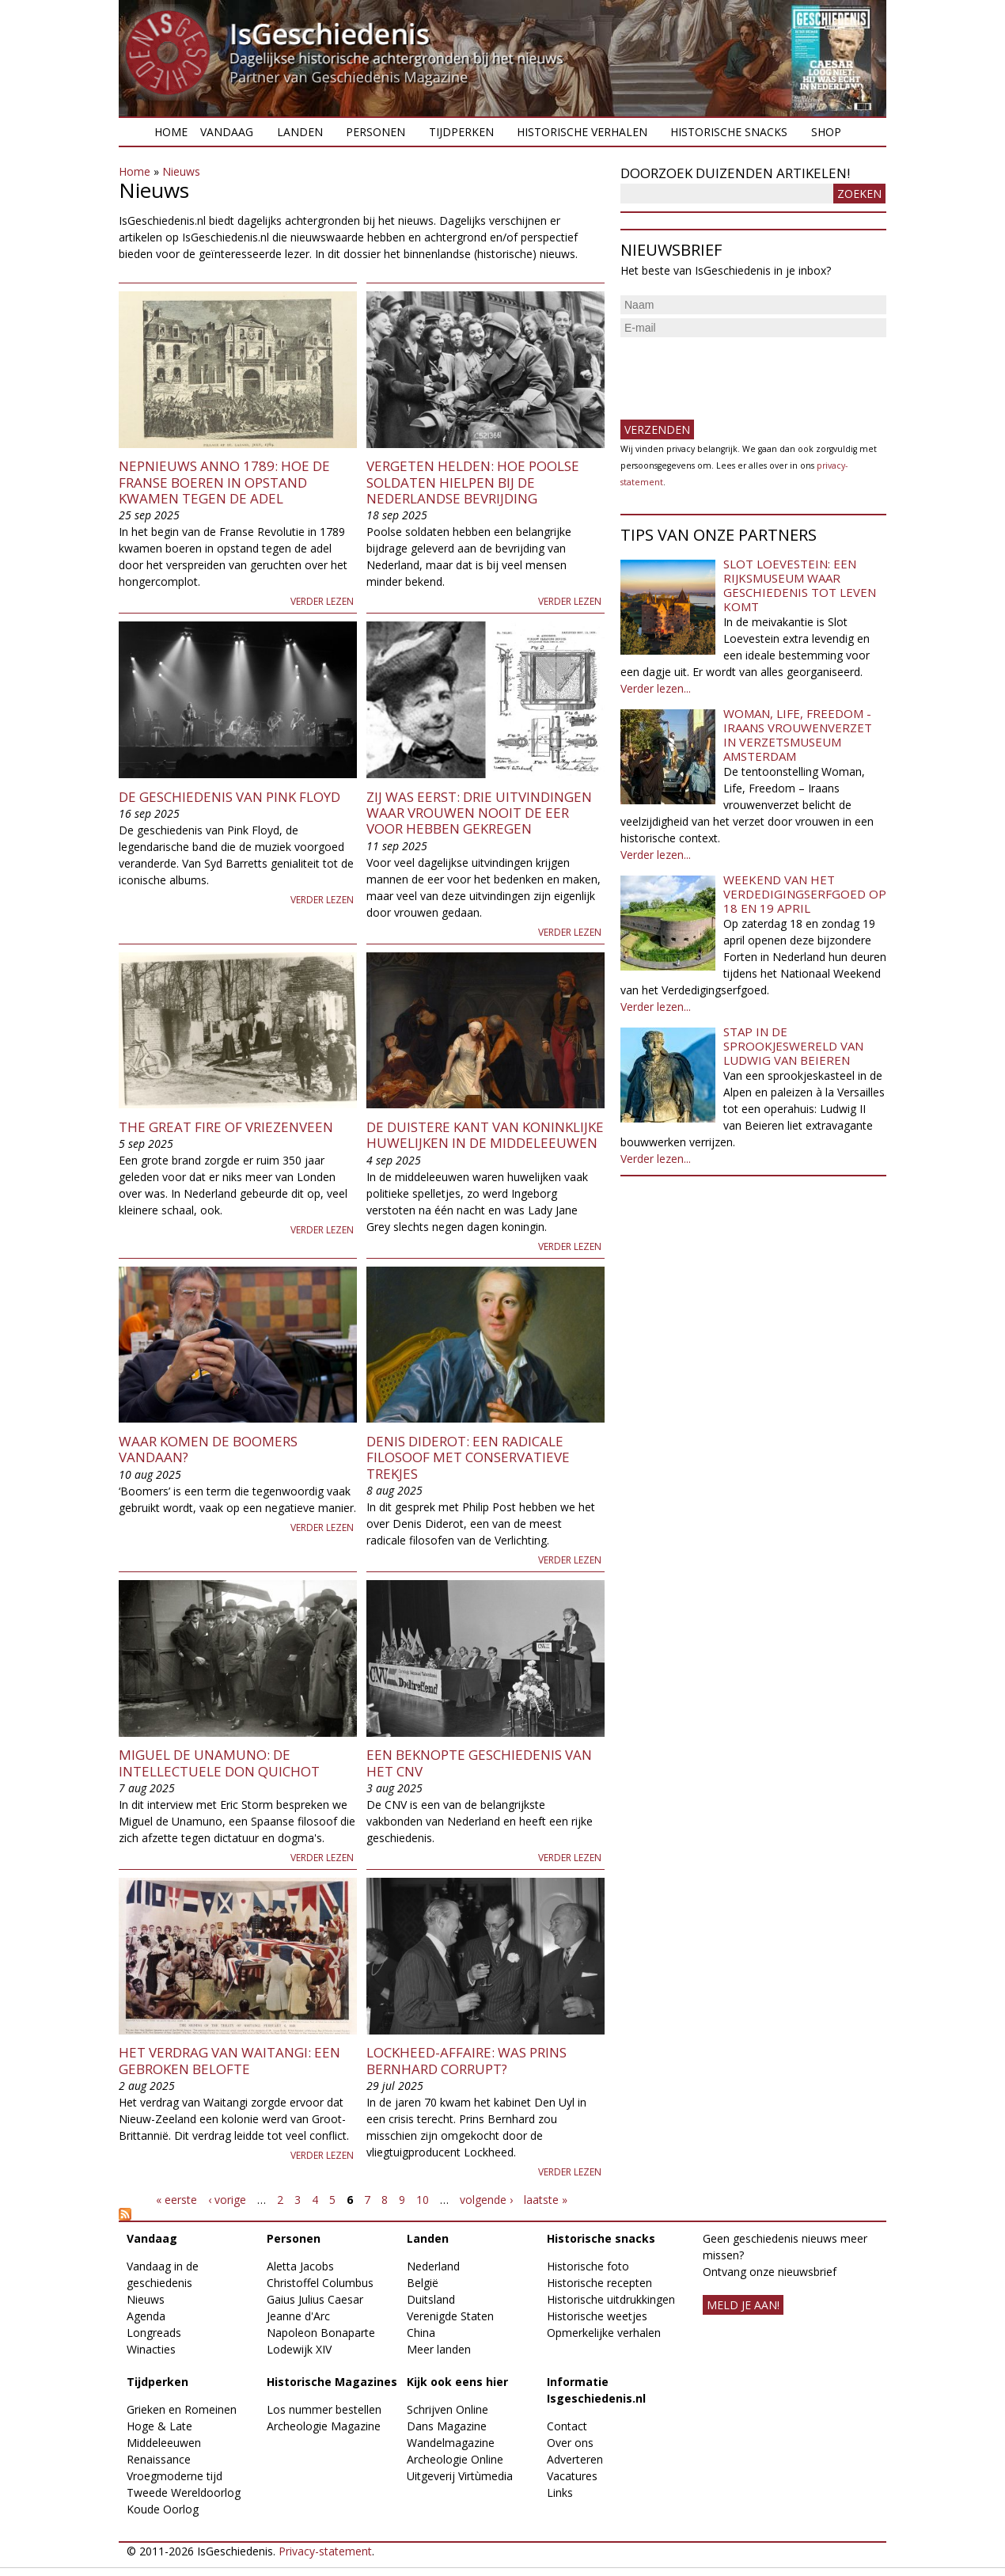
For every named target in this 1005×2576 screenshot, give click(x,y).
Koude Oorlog (163, 2509)
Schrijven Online (447, 2409)
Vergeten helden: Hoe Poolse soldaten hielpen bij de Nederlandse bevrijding (472, 482)
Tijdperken (461, 131)
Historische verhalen (582, 131)
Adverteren (575, 2459)
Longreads (154, 2332)
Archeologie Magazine (324, 2426)
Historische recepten (599, 2282)
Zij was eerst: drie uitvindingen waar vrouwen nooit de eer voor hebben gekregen (479, 813)
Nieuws (181, 171)
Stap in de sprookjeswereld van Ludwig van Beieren (793, 1046)
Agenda (146, 2315)
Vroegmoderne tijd (174, 2475)
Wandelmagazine (451, 2442)
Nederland (433, 2266)
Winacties (151, 2349)
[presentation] (740, 372)
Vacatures (572, 2475)
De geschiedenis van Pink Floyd (229, 797)
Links (560, 2492)
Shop (826, 131)
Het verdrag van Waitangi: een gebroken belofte (229, 2060)
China (421, 2332)
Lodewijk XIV (299, 2349)
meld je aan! (743, 2304)
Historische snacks (728, 131)
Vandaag (226, 131)
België (422, 2282)
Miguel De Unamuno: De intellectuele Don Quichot (219, 1763)
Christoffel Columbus (320, 2282)
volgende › (486, 2199)
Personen (375, 131)
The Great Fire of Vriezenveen (226, 1127)
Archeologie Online (455, 2459)
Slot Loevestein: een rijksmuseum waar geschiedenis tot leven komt (799, 585)
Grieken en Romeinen (182, 2409)
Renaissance (159, 2459)
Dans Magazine (447, 2426)
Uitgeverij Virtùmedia (460, 2475)
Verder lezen (322, 601)
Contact (567, 2426)
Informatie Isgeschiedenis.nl (596, 2390)
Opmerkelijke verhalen (604, 2332)
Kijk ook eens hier (457, 2381)
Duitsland (431, 2299)
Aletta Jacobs (300, 2266)
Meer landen (439, 2349)
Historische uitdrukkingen (611, 2299)
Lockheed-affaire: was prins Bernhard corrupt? (466, 2060)
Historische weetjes (597, 2315)
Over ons (570, 2442)
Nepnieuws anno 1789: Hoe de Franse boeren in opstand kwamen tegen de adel (224, 482)
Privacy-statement (325, 2551)
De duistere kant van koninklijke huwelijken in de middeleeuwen (485, 1135)
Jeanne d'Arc (298, 2315)
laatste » (545, 2199)
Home (171, 131)
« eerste (176, 2199)
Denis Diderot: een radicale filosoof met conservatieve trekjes (468, 1457)
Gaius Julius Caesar (315, 2299)
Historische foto (588, 2266)
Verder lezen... (655, 688)
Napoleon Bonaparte (321, 2332)
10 (422, 2199)
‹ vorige (227, 2199)
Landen (300, 131)
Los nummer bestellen (324, 2409)
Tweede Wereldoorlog (184, 2492)
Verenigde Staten (450, 2315)
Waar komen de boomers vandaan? (208, 1449)
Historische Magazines (332, 2381)
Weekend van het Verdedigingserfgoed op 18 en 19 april (804, 894)
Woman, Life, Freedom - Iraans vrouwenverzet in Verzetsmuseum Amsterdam (797, 734)
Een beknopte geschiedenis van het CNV (479, 1763)
